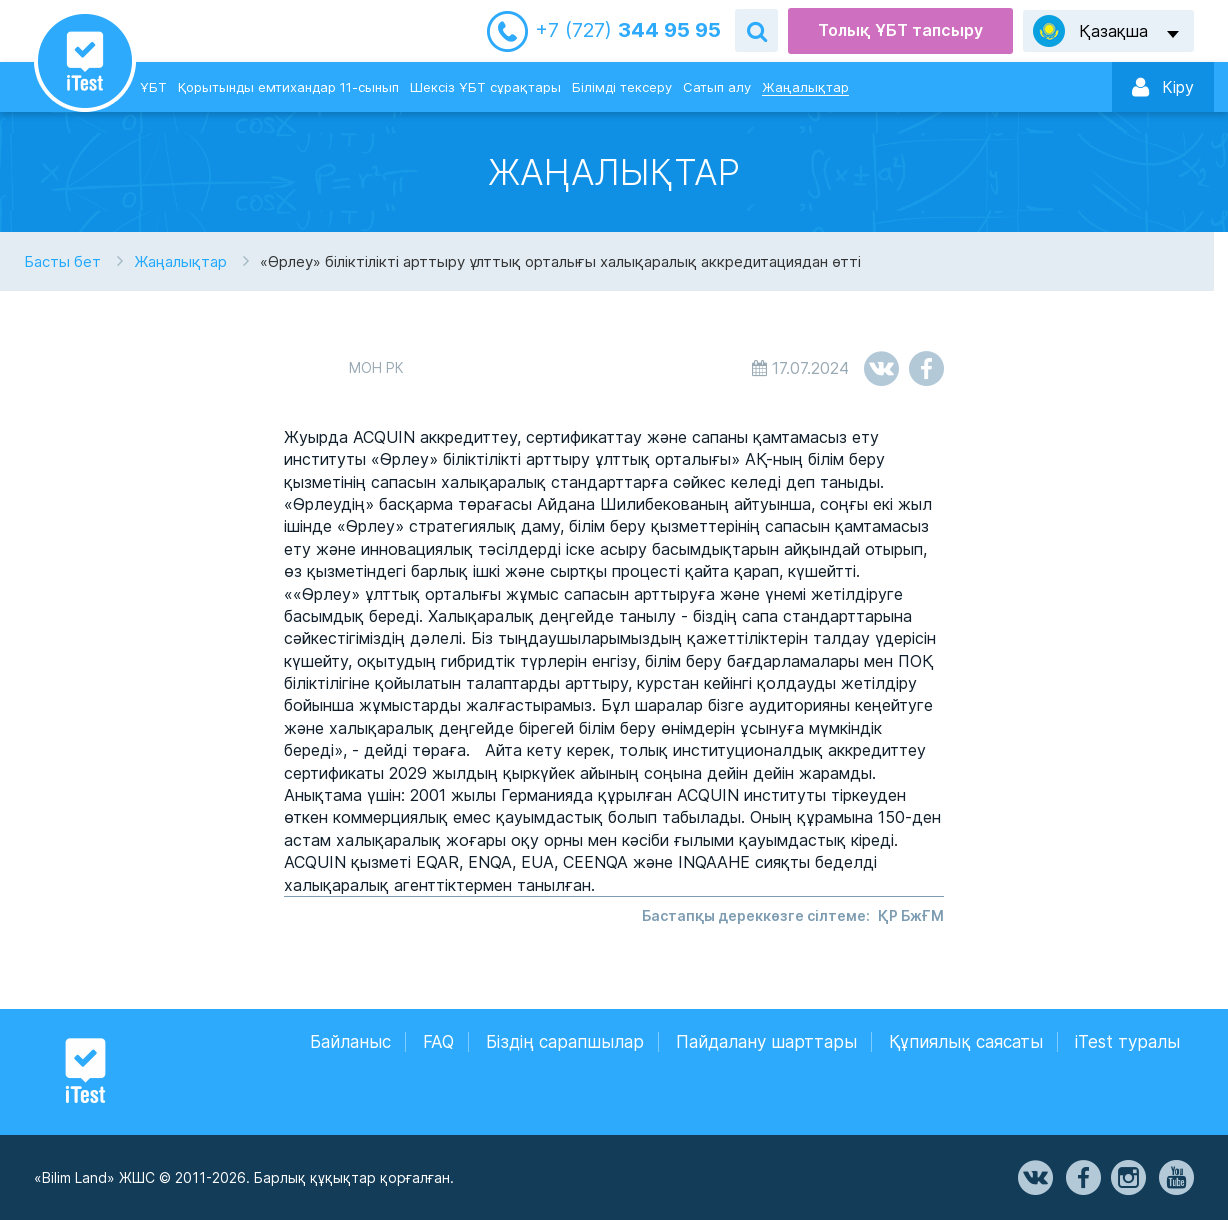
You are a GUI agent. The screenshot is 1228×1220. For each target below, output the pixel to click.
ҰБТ (153, 87)
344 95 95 (628, 30)
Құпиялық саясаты (966, 1042)
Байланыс (350, 1042)
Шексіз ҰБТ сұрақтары (485, 87)
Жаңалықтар (805, 87)
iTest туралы (1127, 1042)
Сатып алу (717, 87)
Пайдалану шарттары (766, 1042)
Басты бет (62, 261)
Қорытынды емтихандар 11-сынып (288, 87)
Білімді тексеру (622, 87)
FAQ (438, 1042)
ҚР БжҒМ (911, 915)
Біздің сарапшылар (565, 1042)
